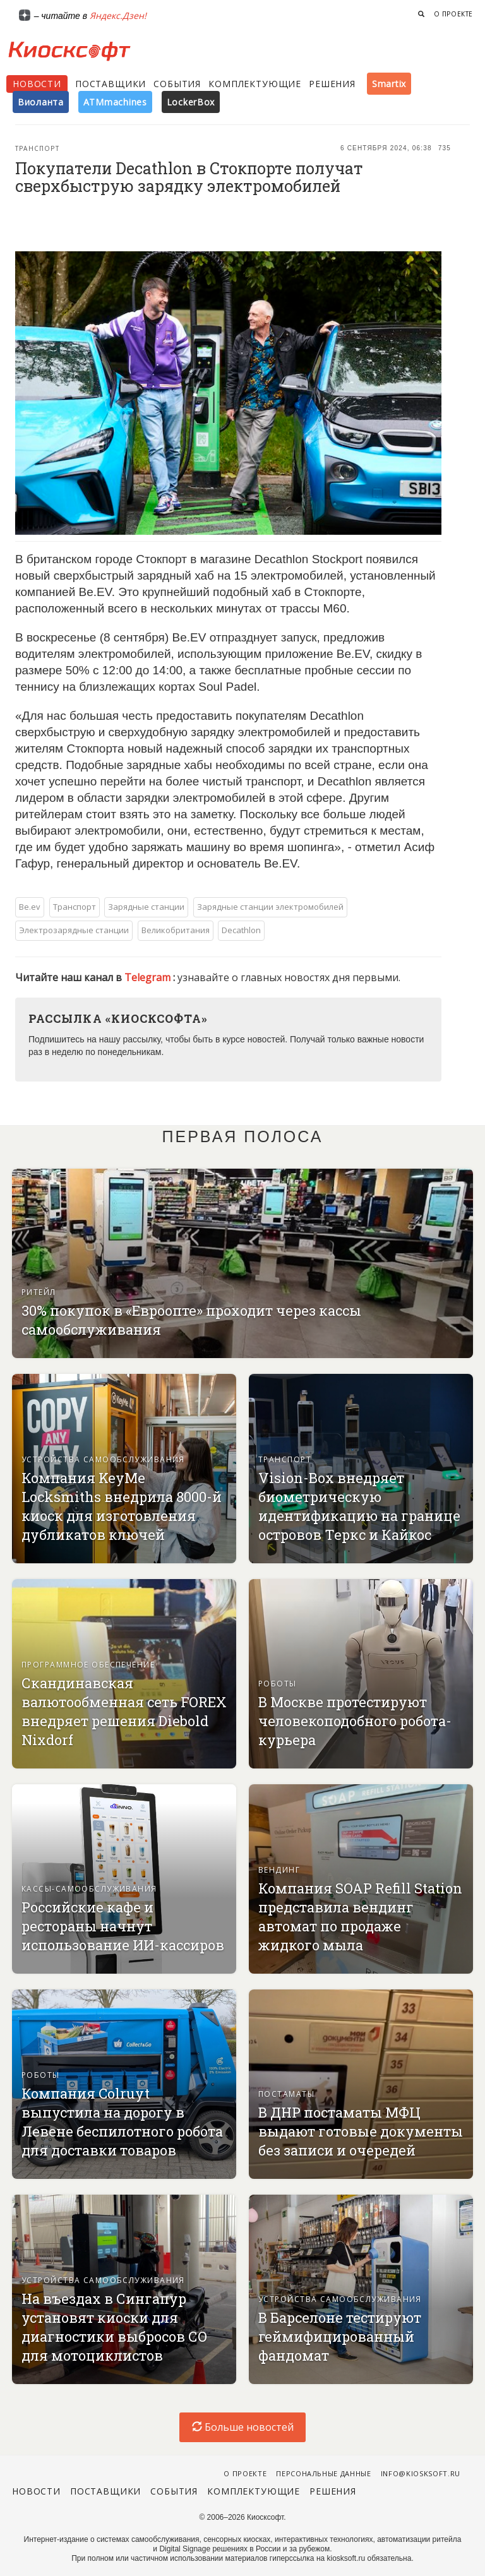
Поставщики (110, 84)
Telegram (148, 977)
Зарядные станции (146, 906)
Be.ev (29, 906)
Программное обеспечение (88, 1664)
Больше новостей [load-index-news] (243, 2427)
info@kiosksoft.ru (420, 2473)
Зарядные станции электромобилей (270, 906)
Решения (332, 84)
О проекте (453, 13)
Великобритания (175, 930)
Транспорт (37, 148)
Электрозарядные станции (74, 930)
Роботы (277, 1683)
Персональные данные (323, 2473)
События (177, 84)
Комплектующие (254, 84)
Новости (37, 84)
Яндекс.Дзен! (118, 15)
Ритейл (38, 1292)
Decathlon (241, 930)
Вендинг (279, 1869)
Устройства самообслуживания (103, 1459)
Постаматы (286, 2094)
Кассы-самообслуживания (89, 1888)
